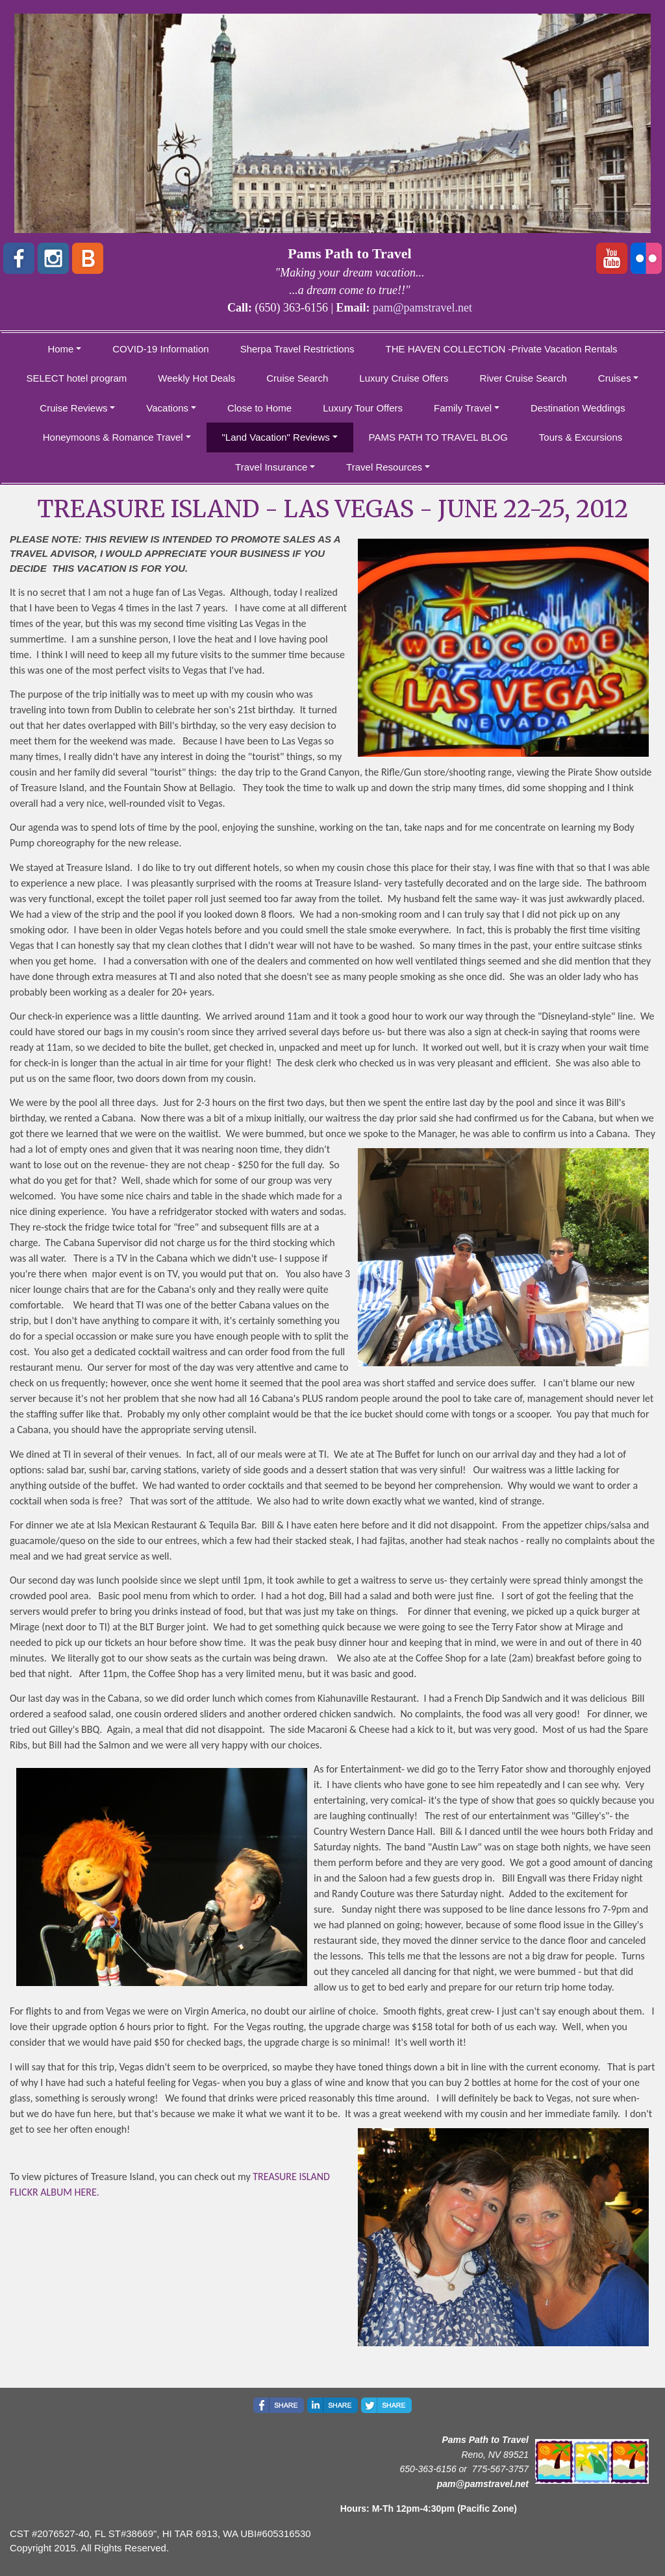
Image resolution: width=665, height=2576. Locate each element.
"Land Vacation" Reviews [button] (276, 437)
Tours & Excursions (580, 437)
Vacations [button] (167, 407)
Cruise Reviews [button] (73, 407)
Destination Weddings (578, 407)
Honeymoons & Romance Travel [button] (113, 437)
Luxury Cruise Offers (403, 378)
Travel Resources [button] (384, 466)
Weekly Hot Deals (196, 378)
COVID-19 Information (160, 348)
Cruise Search (297, 378)
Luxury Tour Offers (363, 407)
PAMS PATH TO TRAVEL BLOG (438, 437)
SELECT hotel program (77, 378)
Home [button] (60, 348)
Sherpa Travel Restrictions (297, 348)
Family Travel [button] (463, 407)
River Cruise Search (523, 378)
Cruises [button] (614, 378)
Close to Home (259, 407)
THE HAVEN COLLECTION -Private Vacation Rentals (502, 348)
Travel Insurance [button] (271, 466)
